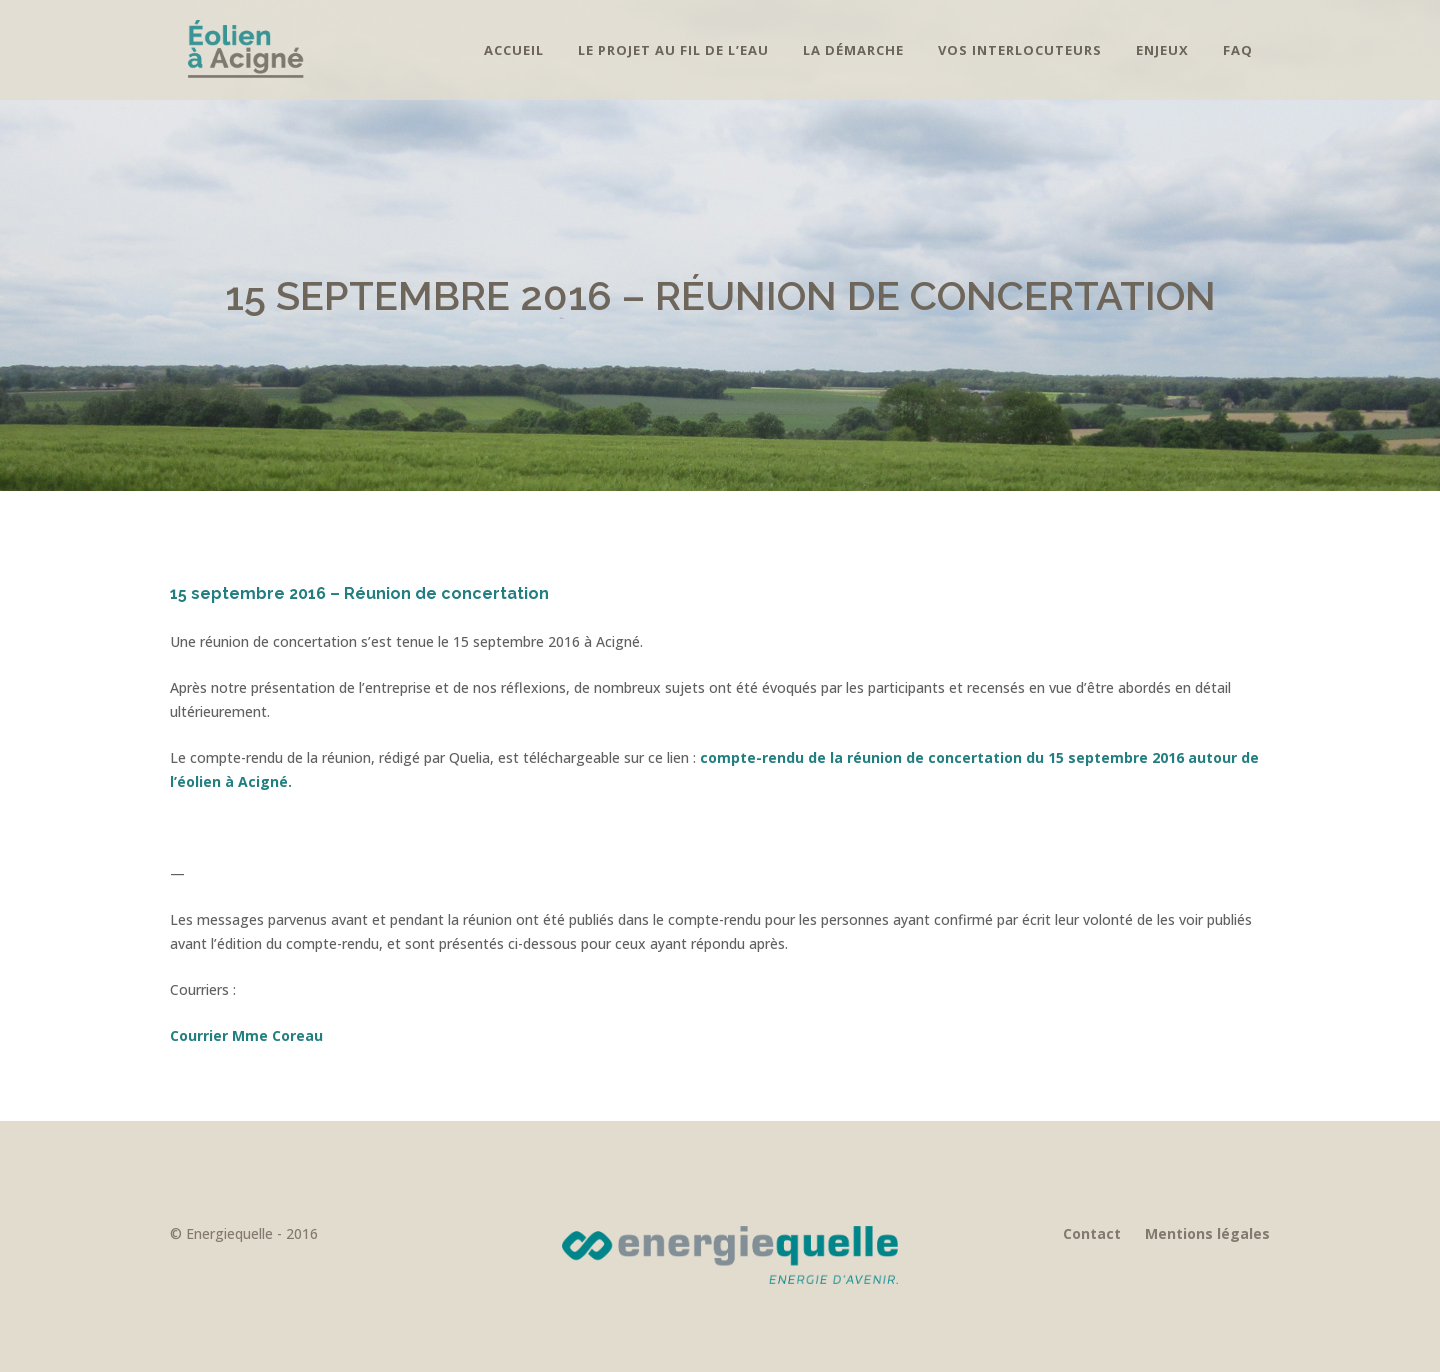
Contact (1092, 1233)
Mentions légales (1207, 1233)
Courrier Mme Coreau (246, 1035)
